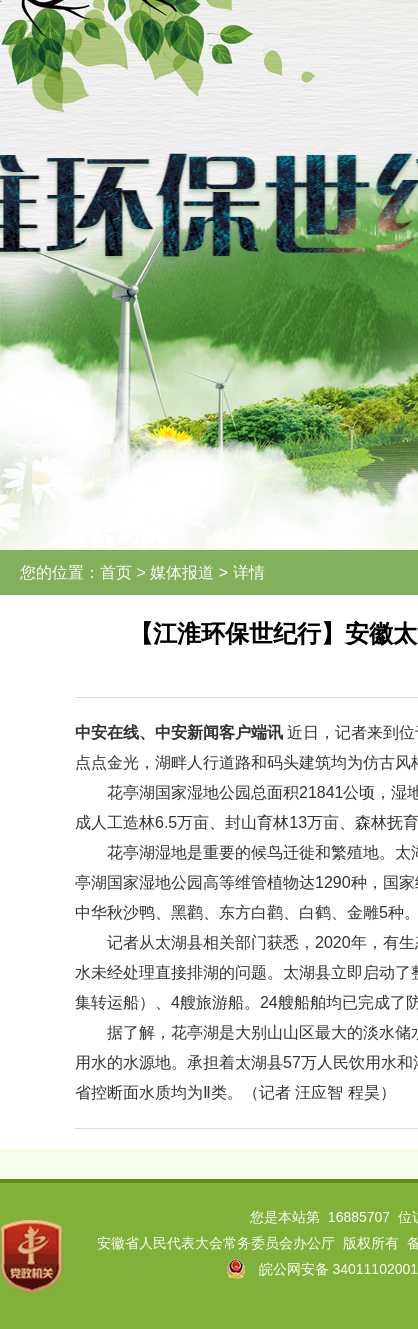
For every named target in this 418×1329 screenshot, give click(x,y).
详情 (249, 572)
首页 (116, 572)
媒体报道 (182, 572)
